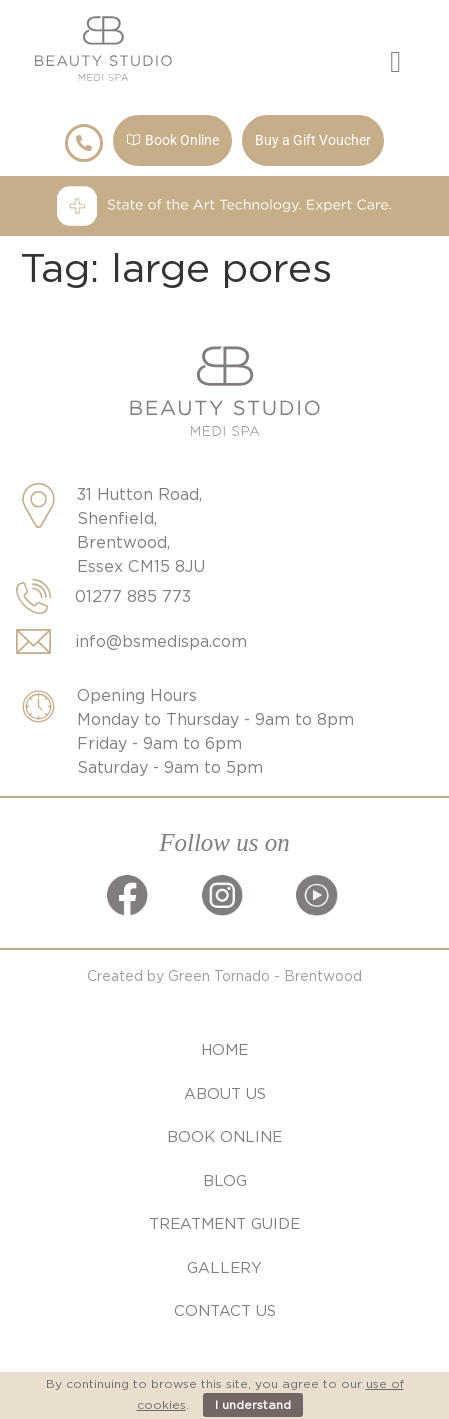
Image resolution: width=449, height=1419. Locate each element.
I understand (253, 1404)
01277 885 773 (133, 596)
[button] (396, 62)
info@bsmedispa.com (161, 641)
